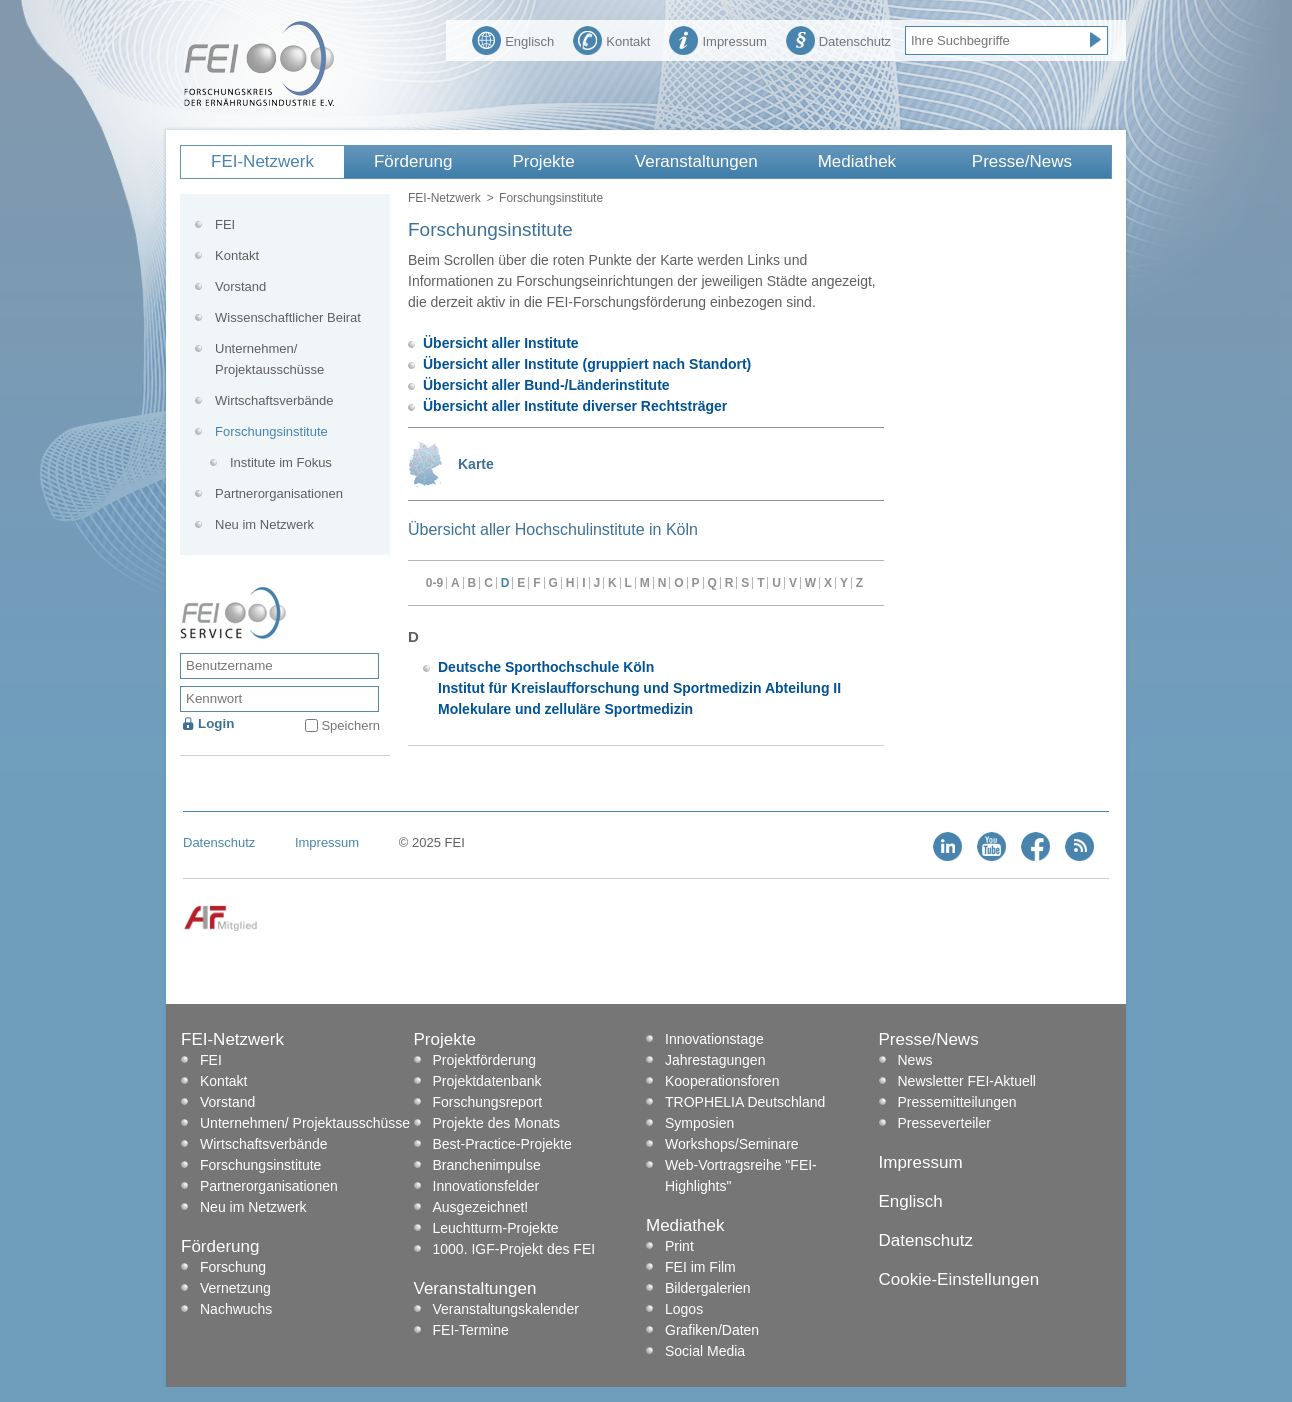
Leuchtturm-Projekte (496, 1228)
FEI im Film (700, 1267)
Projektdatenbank (487, 1081)
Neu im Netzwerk (264, 524)
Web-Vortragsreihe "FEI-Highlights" (741, 1175)
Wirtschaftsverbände (274, 400)
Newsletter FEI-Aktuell (967, 1081)
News (915, 1060)
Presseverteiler (944, 1123)
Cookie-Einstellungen (959, 1279)
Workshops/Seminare (732, 1144)
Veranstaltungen (696, 161)
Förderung (413, 161)
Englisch (513, 39)
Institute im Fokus (281, 462)
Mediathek (857, 161)
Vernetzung (235, 1288)
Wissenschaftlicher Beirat (288, 317)
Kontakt (611, 39)
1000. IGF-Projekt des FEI (514, 1249)
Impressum (717, 39)
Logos (684, 1309)
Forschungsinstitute (271, 431)
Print (679, 1246)
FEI (225, 224)
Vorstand (240, 286)
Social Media (705, 1351)
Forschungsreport (488, 1102)
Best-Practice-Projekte (502, 1144)
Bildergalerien (708, 1288)
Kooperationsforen (722, 1081)
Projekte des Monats (497, 1123)
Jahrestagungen (715, 1060)
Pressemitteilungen (957, 1102)
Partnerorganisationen (279, 493)
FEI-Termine (471, 1330)
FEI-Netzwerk (262, 161)
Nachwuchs (236, 1309)
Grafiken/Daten (712, 1330)
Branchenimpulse (487, 1165)
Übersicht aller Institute (501, 343)
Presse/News (1022, 161)
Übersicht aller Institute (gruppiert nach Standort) (587, 364)
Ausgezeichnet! (481, 1207)
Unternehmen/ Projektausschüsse (269, 359)
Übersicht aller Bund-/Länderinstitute (546, 385)
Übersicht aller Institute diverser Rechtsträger (575, 406)
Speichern (350, 725)
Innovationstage (714, 1039)
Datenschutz (838, 39)
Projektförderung (485, 1060)
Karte (476, 464)
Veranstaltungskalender (506, 1309)
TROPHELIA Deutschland (745, 1102)
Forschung (233, 1267)
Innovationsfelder (486, 1186)
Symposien (699, 1123)
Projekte (543, 161)
